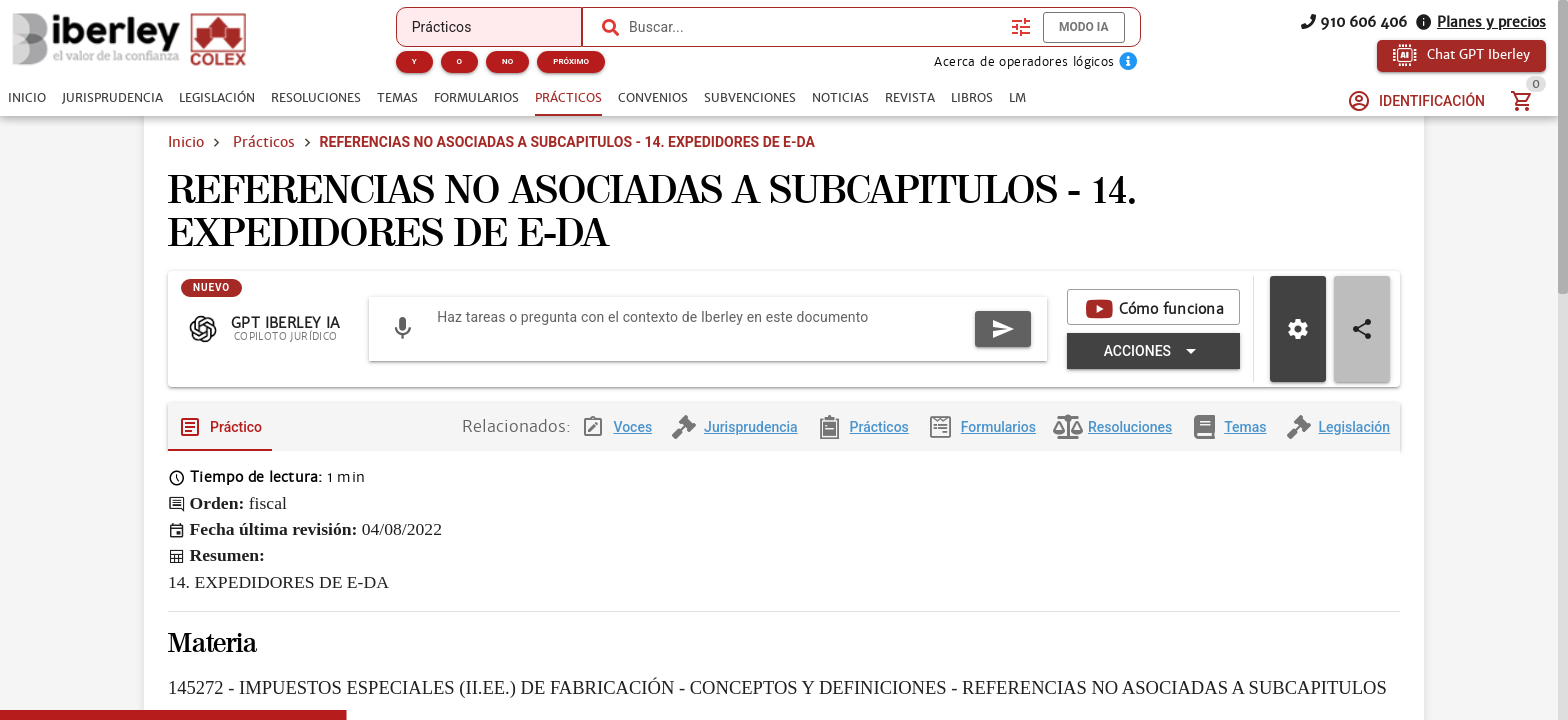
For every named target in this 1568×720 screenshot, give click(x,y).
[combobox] (815, 27)
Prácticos (264, 142)
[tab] (27, 98)
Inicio (186, 142)
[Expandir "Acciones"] (1153, 351)
